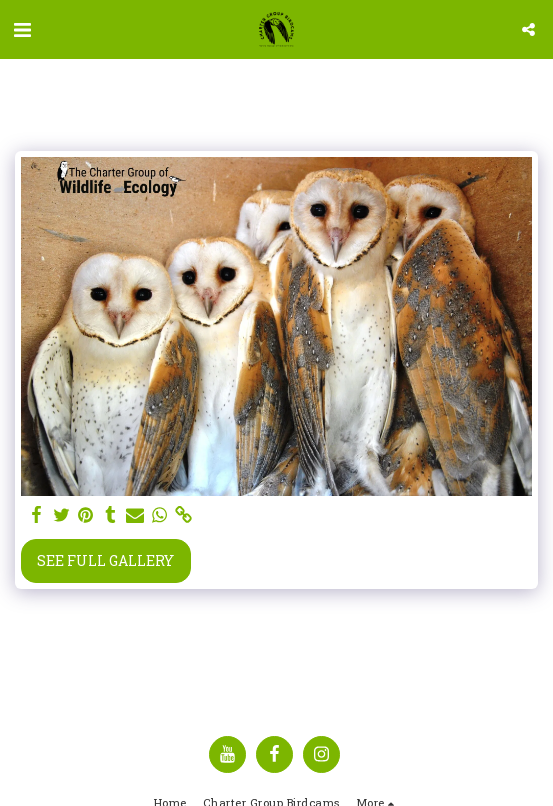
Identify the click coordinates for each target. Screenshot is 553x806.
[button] (22, 29)
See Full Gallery (105, 560)
